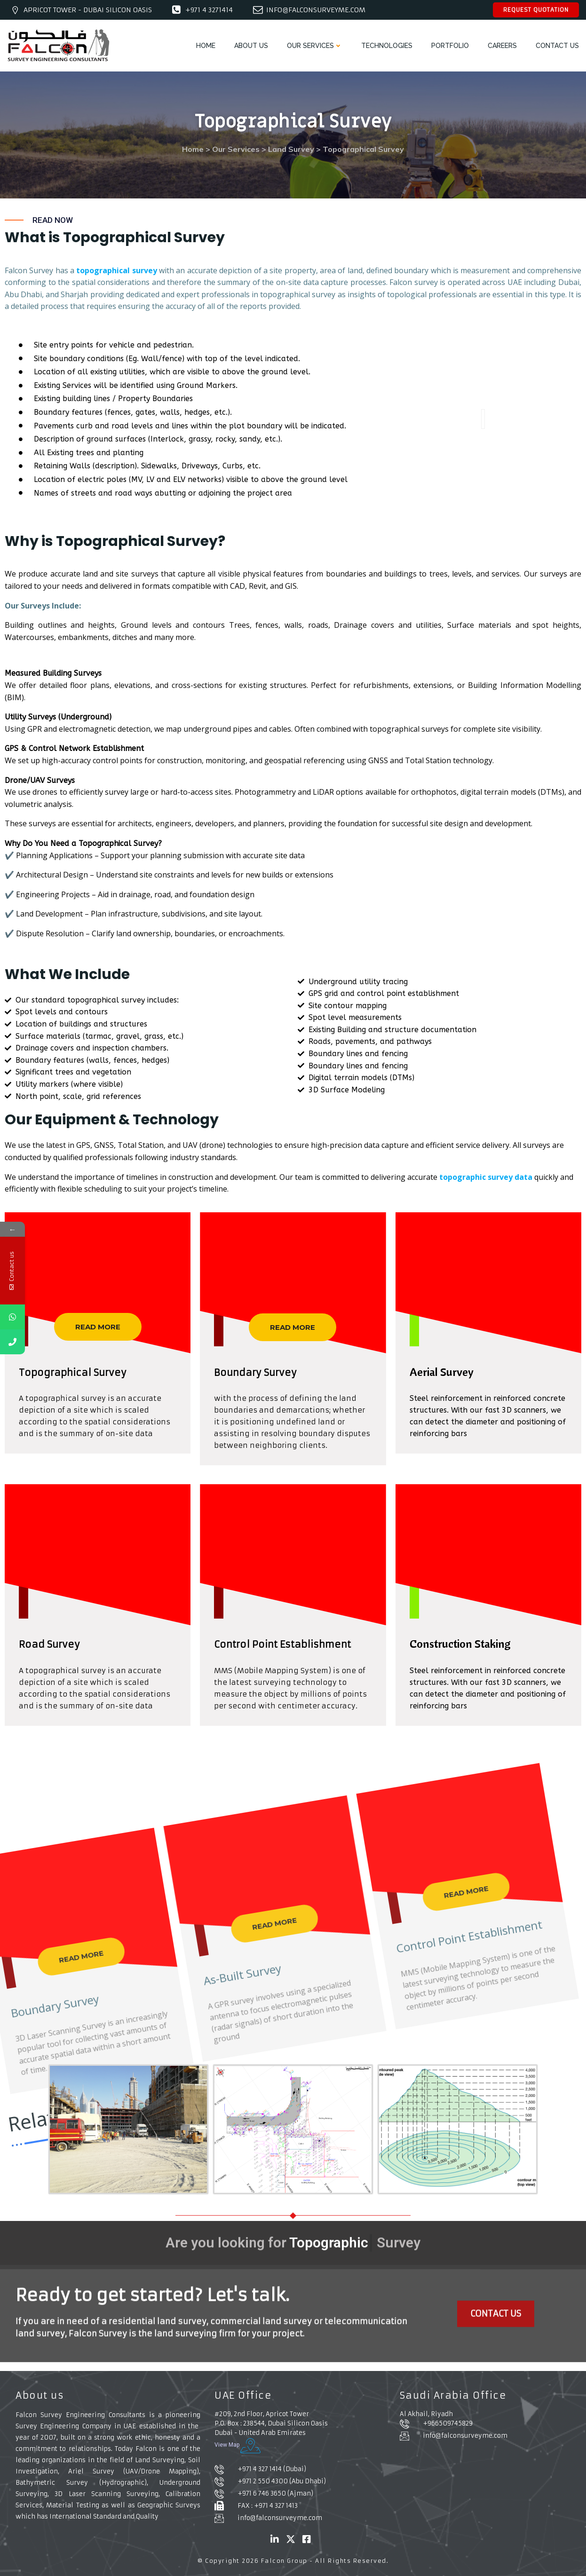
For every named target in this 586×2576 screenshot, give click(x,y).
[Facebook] (307, 2539)
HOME (205, 45)
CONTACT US (557, 45)
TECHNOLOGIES (386, 45)
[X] (291, 2539)
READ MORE (97, 1326)
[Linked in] (275, 2539)
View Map (237, 2445)
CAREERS (502, 45)
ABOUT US (251, 45)
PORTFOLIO (450, 45)
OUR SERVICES (314, 45)
